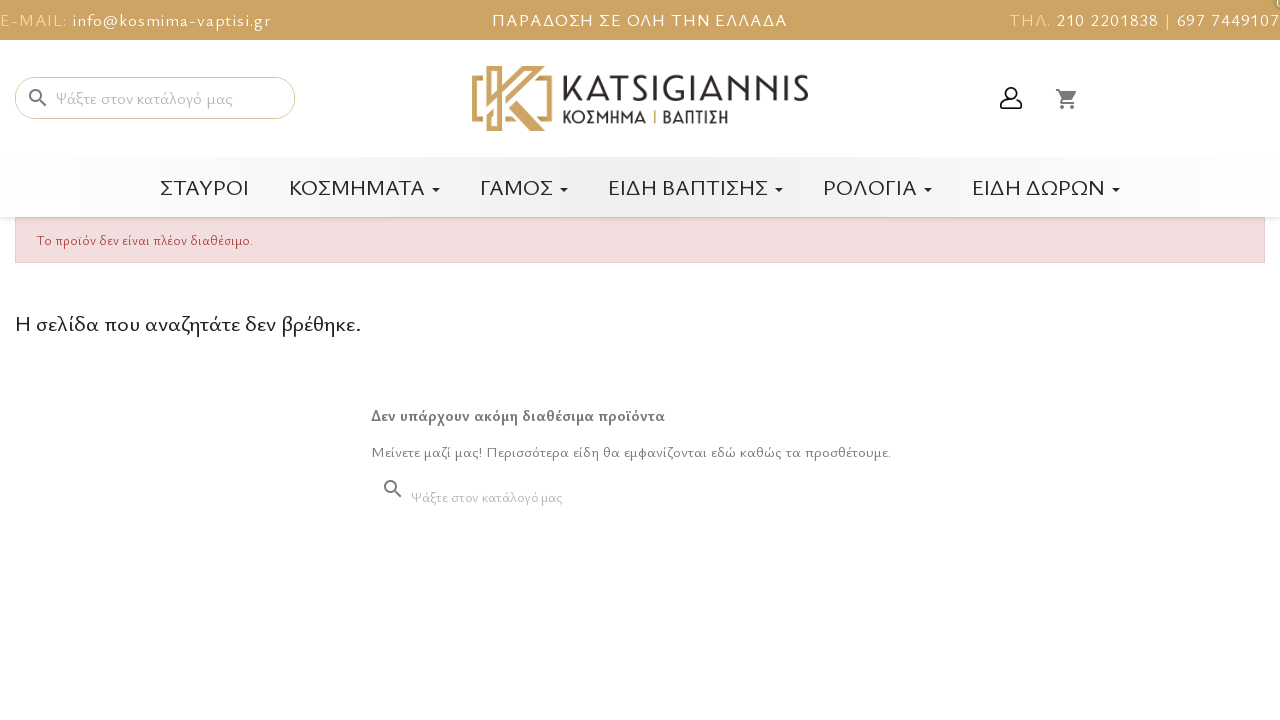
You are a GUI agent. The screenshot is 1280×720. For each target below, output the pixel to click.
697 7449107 (1228, 19)
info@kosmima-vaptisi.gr (172, 19)
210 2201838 (1107, 19)
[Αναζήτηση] (155, 98)
